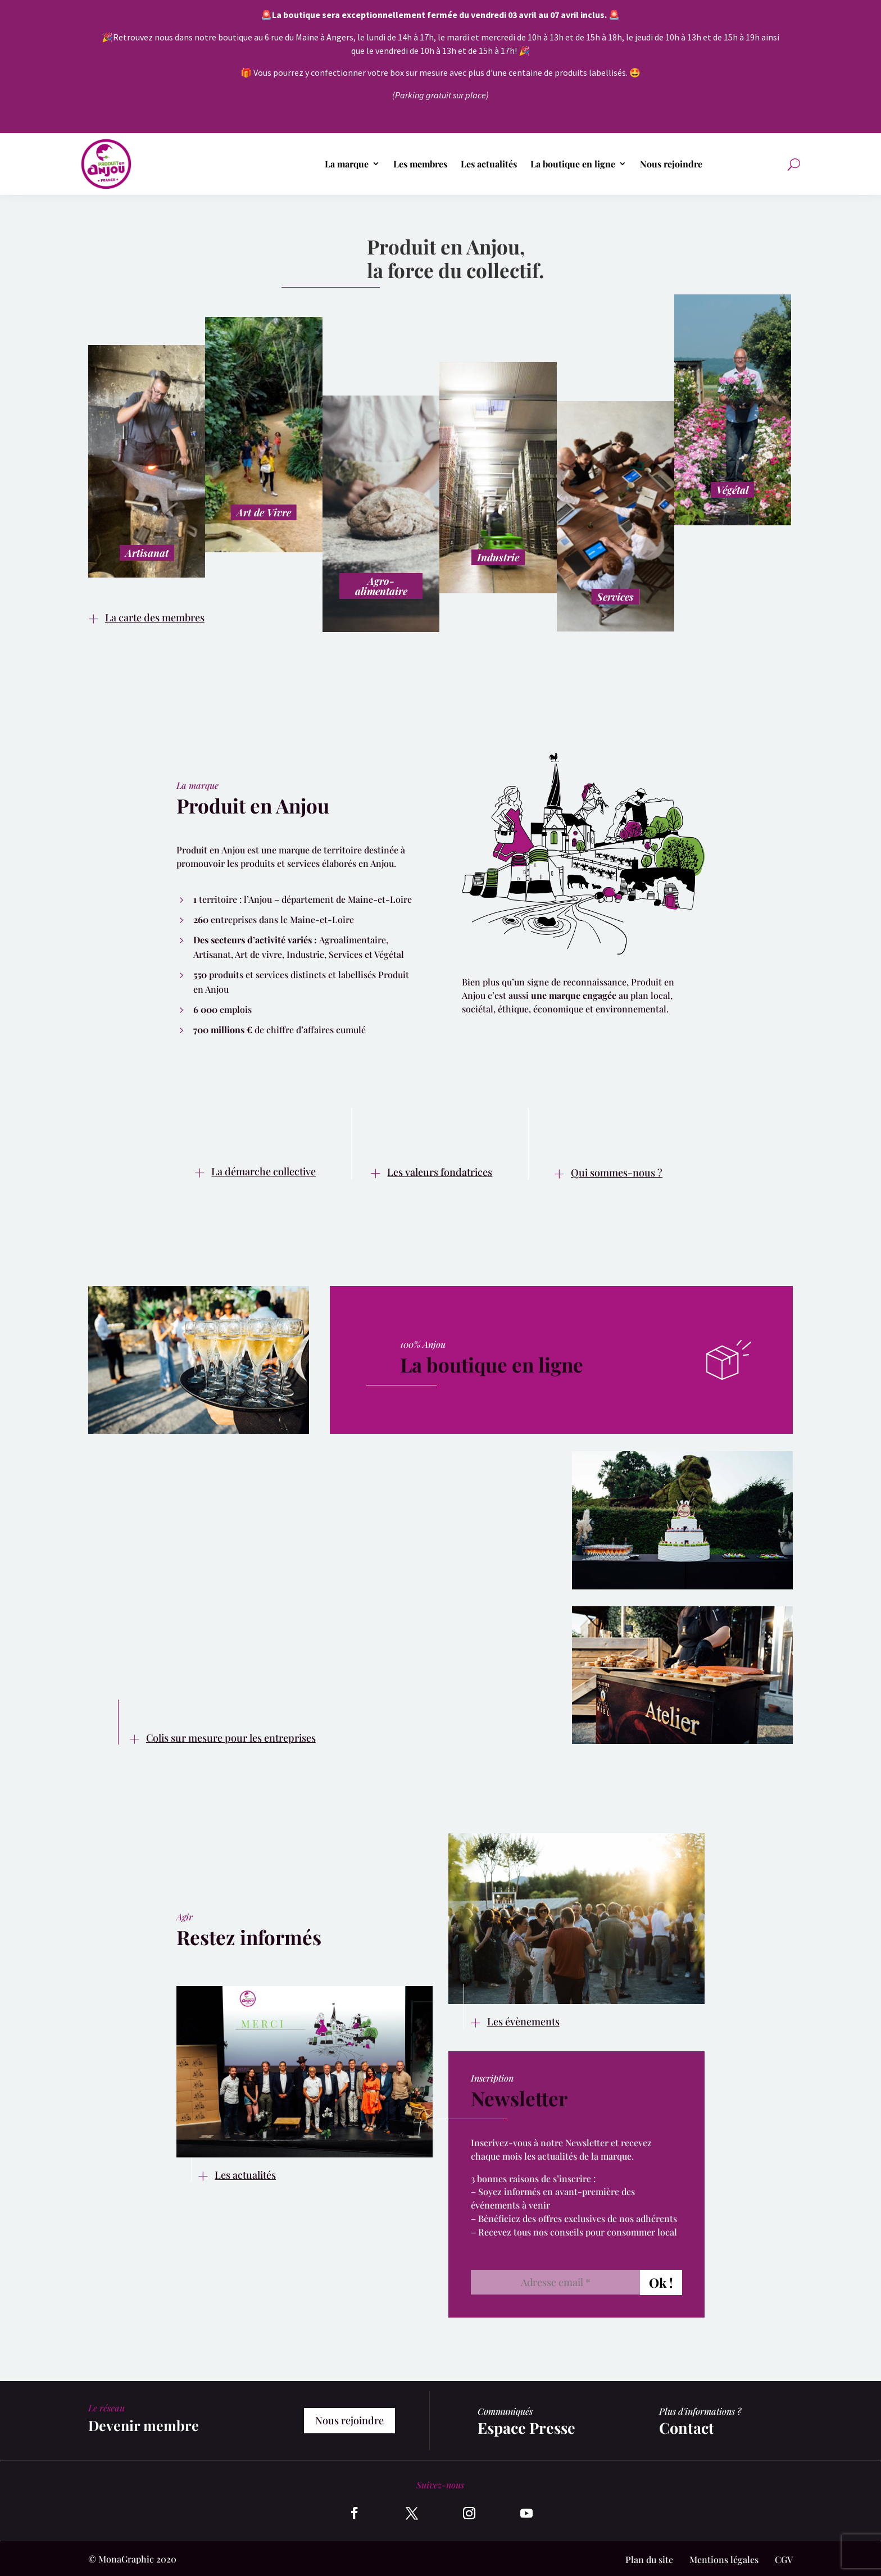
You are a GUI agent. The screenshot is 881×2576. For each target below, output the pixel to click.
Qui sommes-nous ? (616, 1172)
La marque (347, 164)
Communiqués (505, 2411)
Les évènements (523, 2021)
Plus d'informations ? (700, 2411)
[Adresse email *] (555, 2282)
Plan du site (649, 2559)
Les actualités (489, 164)
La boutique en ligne (572, 164)
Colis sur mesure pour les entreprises (231, 1737)
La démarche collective (263, 1171)
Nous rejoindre (671, 164)
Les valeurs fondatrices (439, 1172)
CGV (784, 2559)
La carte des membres (155, 617)
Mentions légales (724, 2559)
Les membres (420, 164)
